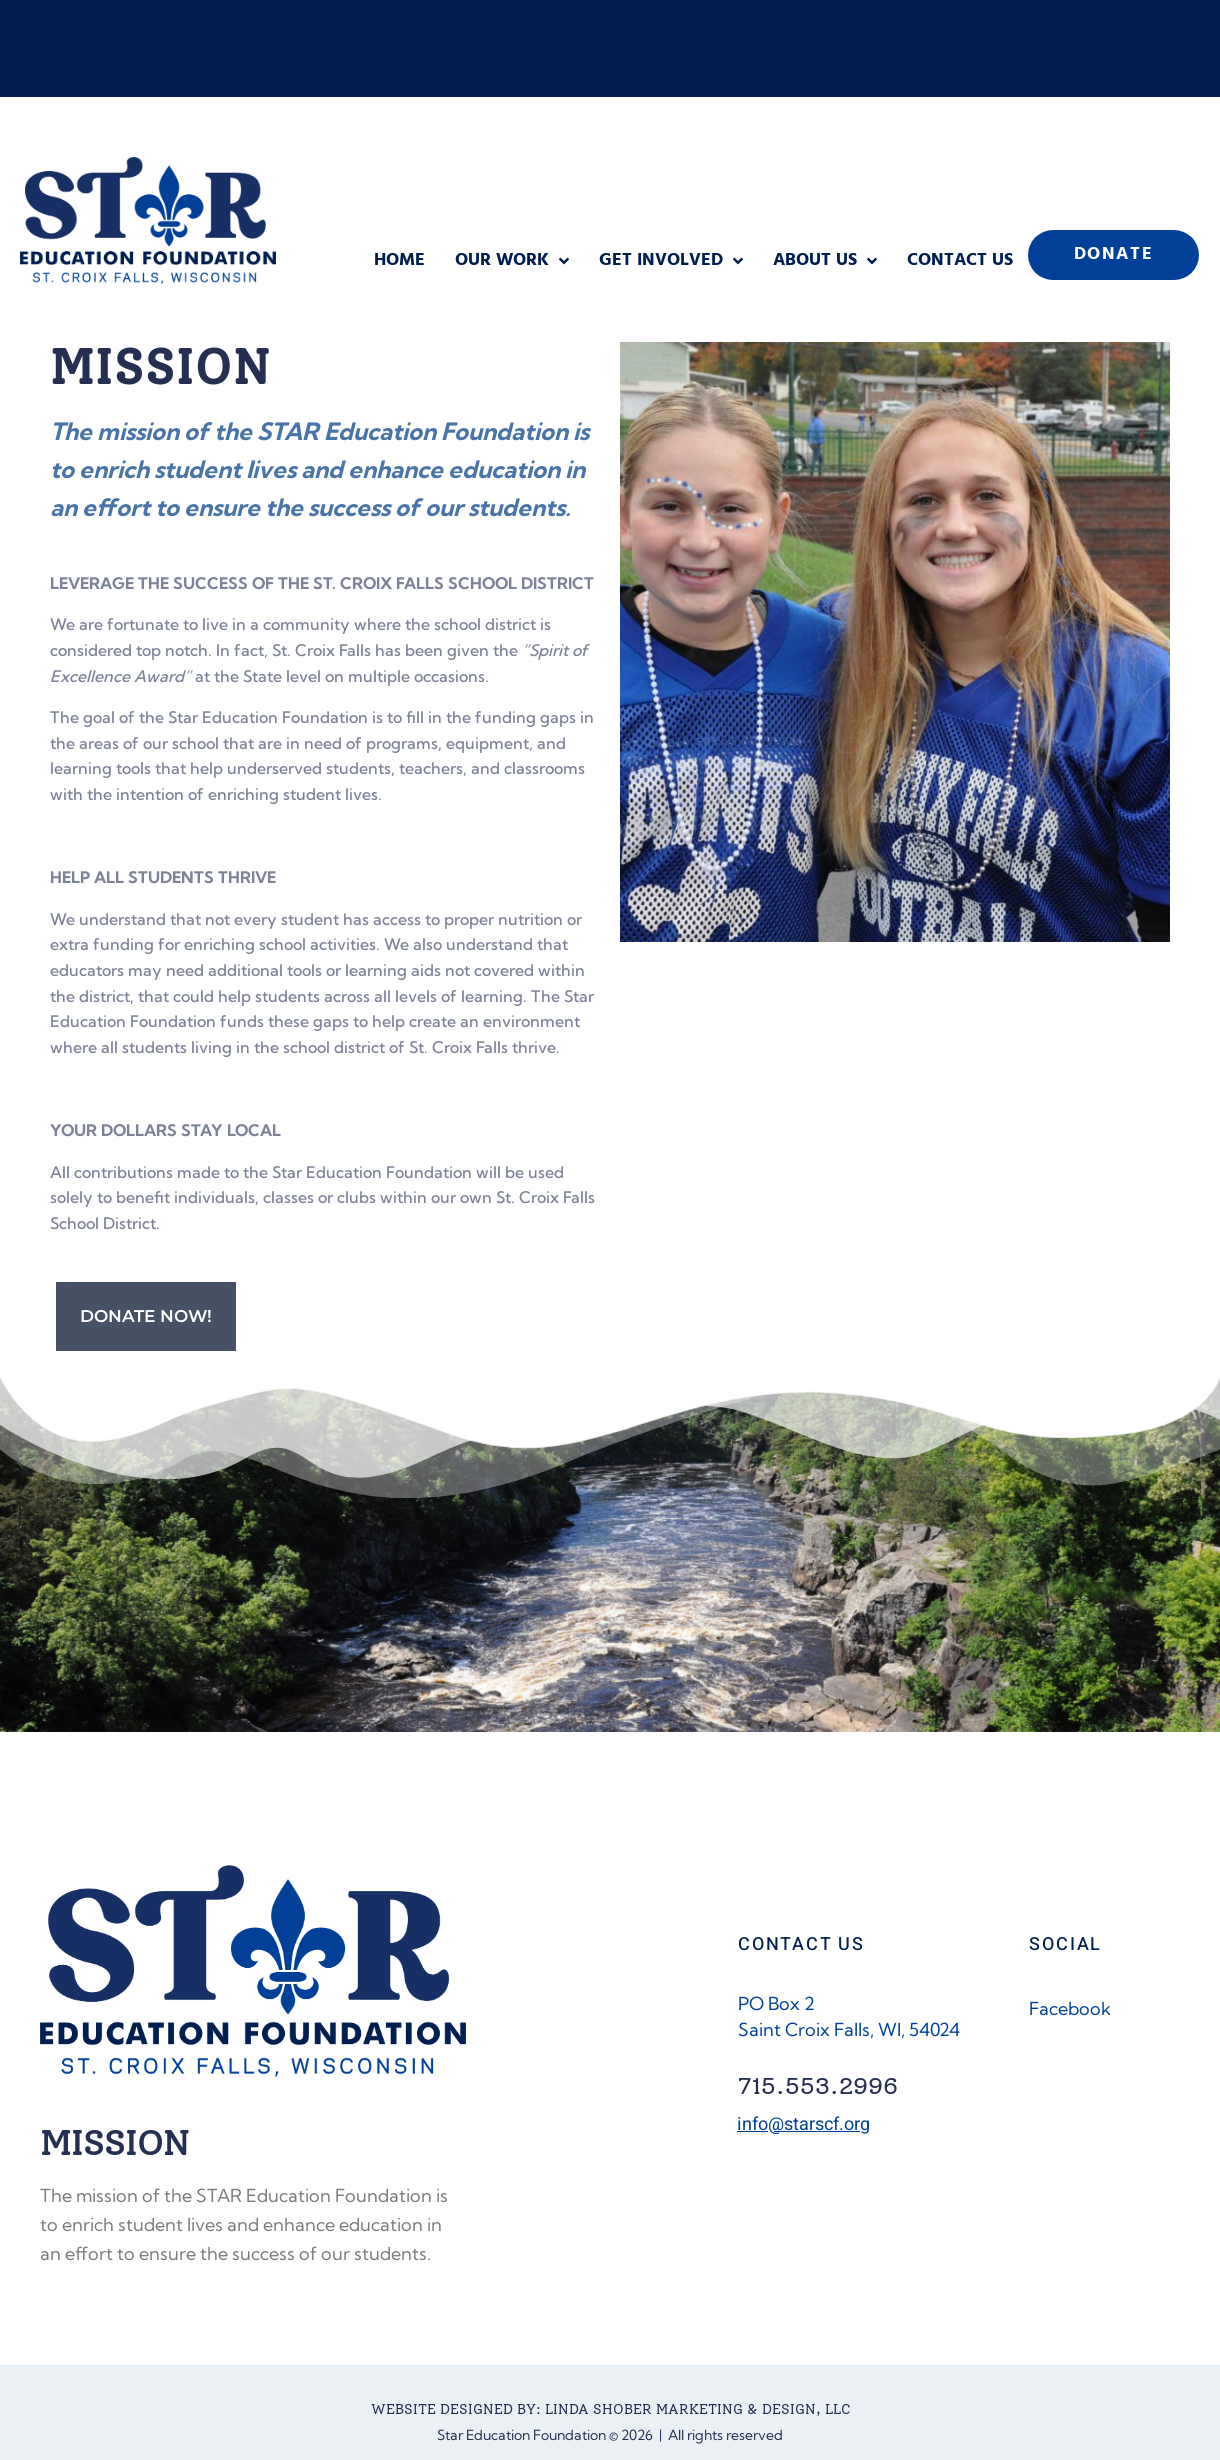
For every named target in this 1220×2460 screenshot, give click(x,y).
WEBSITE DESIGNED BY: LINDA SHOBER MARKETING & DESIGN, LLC (610, 2409)
